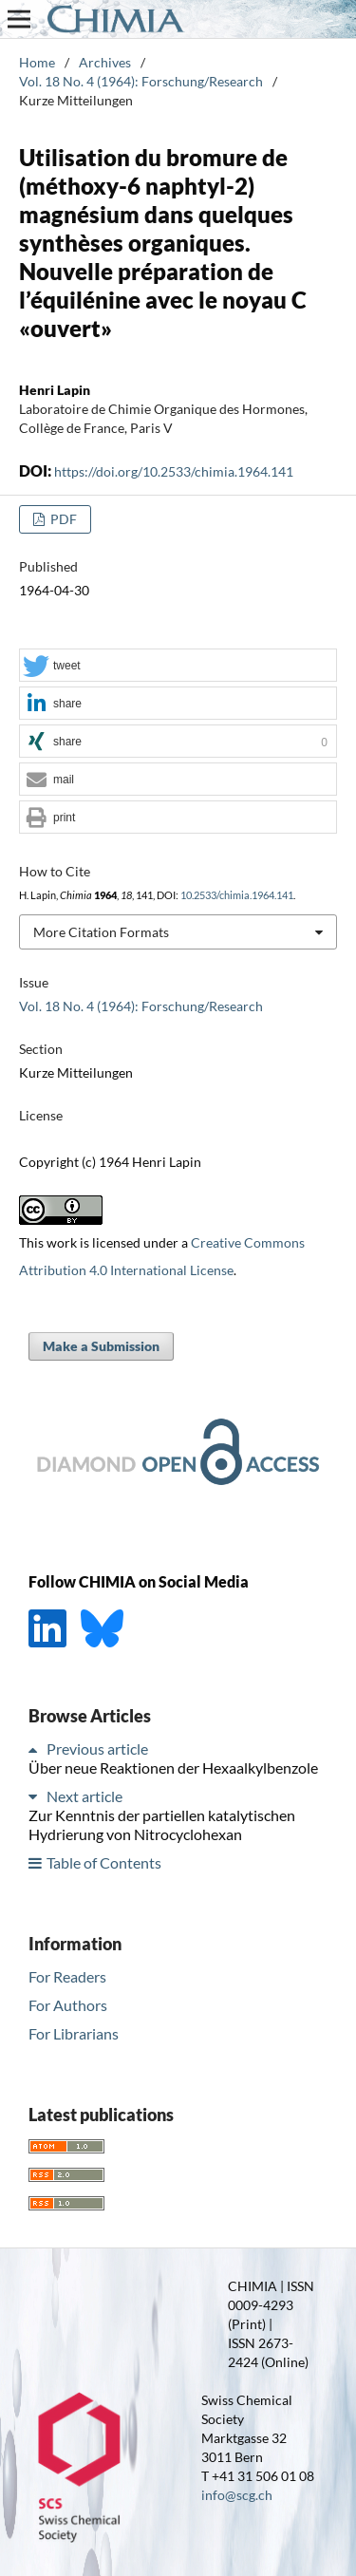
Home (37, 62)
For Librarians (73, 2033)
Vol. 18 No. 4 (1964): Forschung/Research (141, 81)
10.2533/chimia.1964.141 (236, 895)
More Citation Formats (101, 932)
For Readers (67, 1976)
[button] (178, 666)
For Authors (67, 2005)
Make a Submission (101, 1346)
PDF (62, 519)
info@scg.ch (236, 2495)
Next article (84, 1796)
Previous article (97, 1748)
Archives (105, 62)
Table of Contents (104, 1862)
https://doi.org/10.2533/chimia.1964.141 (173, 471)
